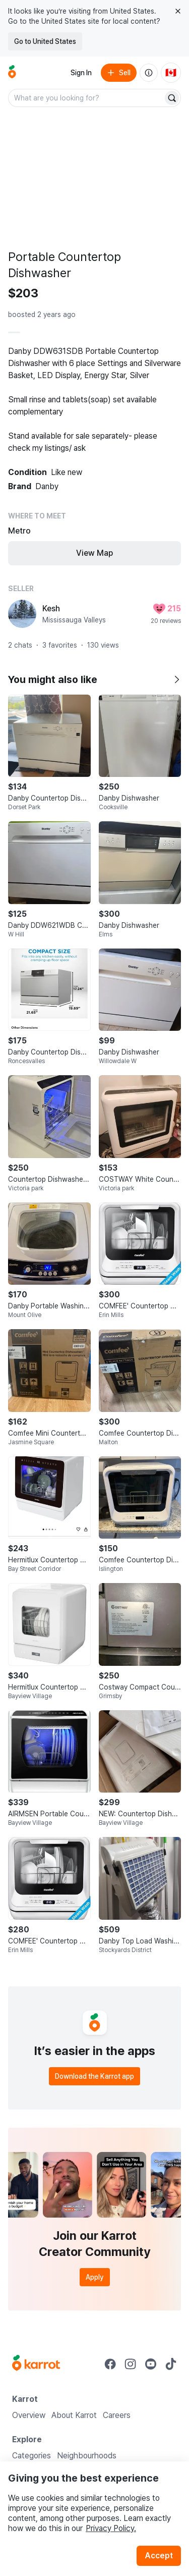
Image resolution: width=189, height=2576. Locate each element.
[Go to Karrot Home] (36, 2364)
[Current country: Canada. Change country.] (171, 73)
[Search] (172, 98)
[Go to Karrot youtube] (151, 2364)
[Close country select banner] (178, 11)
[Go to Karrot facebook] (110, 2364)
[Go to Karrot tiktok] (171, 2364)
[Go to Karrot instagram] (130, 2364)
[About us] (149, 73)
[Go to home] (12, 72)
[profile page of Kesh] (22, 614)
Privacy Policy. (111, 2528)
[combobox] (86, 98)
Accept (159, 2555)
